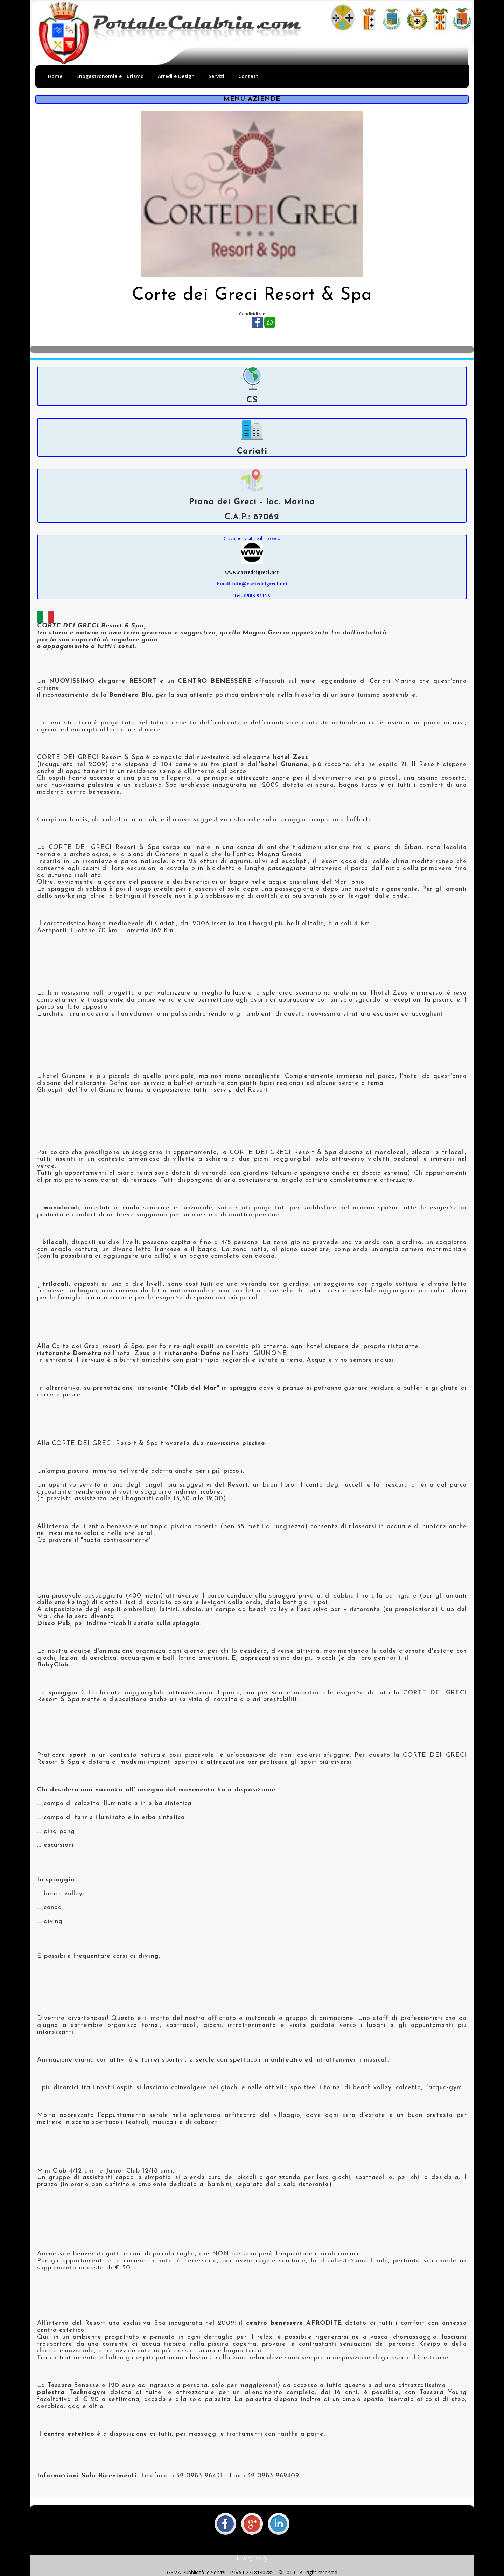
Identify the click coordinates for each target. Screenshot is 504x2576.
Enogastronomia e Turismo (110, 76)
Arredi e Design (176, 76)
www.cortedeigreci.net (252, 572)
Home (55, 76)
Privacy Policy (252, 2558)
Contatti (249, 76)
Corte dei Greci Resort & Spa (252, 295)
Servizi (216, 76)
